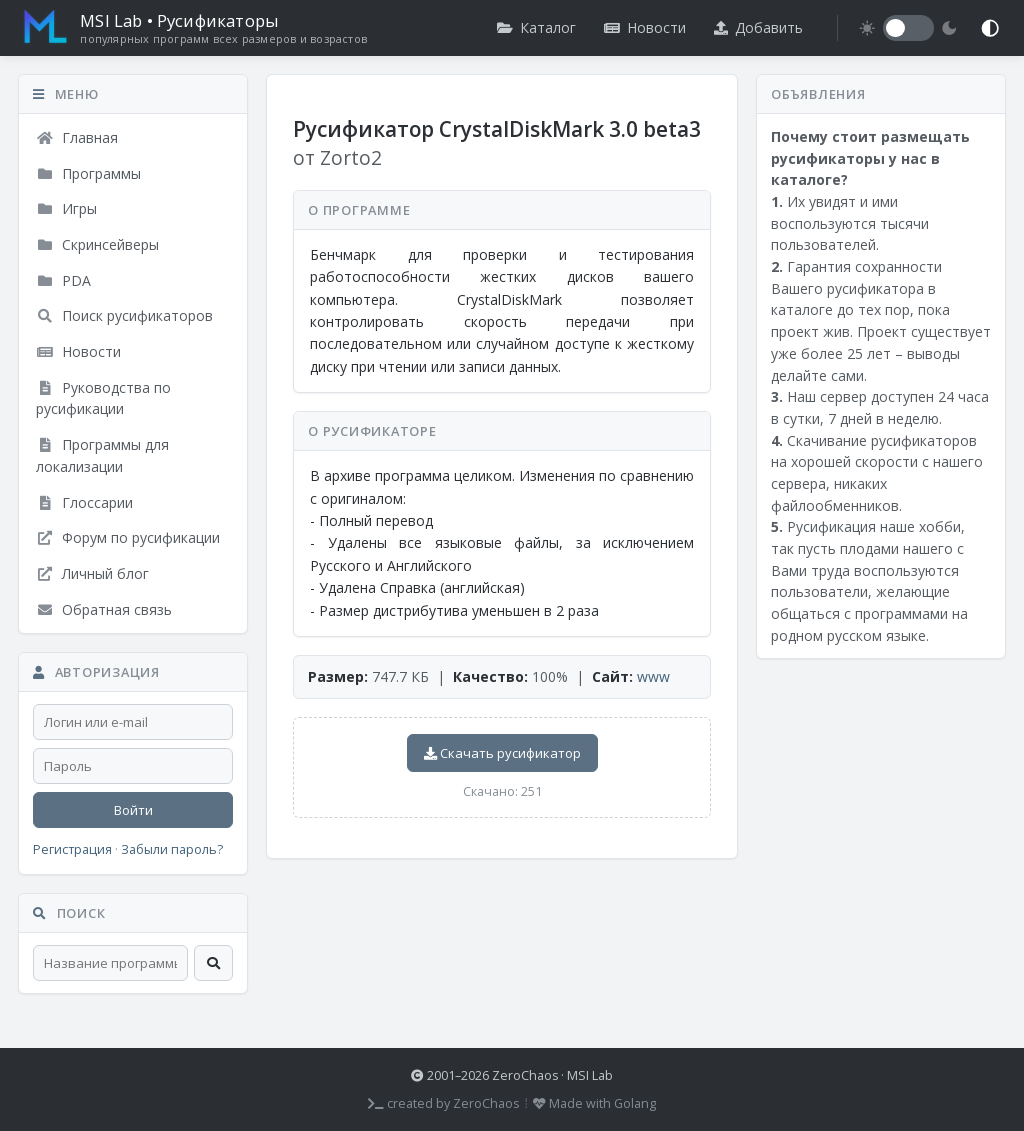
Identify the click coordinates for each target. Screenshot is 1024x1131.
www (653, 676)
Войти (133, 810)
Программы (88, 173)
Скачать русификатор (502, 753)
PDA (63, 280)
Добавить (758, 27)
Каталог (536, 27)
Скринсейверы (97, 244)
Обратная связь (104, 609)
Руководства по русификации (103, 398)
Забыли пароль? (172, 849)
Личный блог (92, 573)
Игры (66, 208)
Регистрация (72, 849)
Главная (77, 137)
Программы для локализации (102, 455)
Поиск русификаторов (124, 315)
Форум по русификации (128, 537)
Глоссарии (84, 502)
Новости (645, 27)
